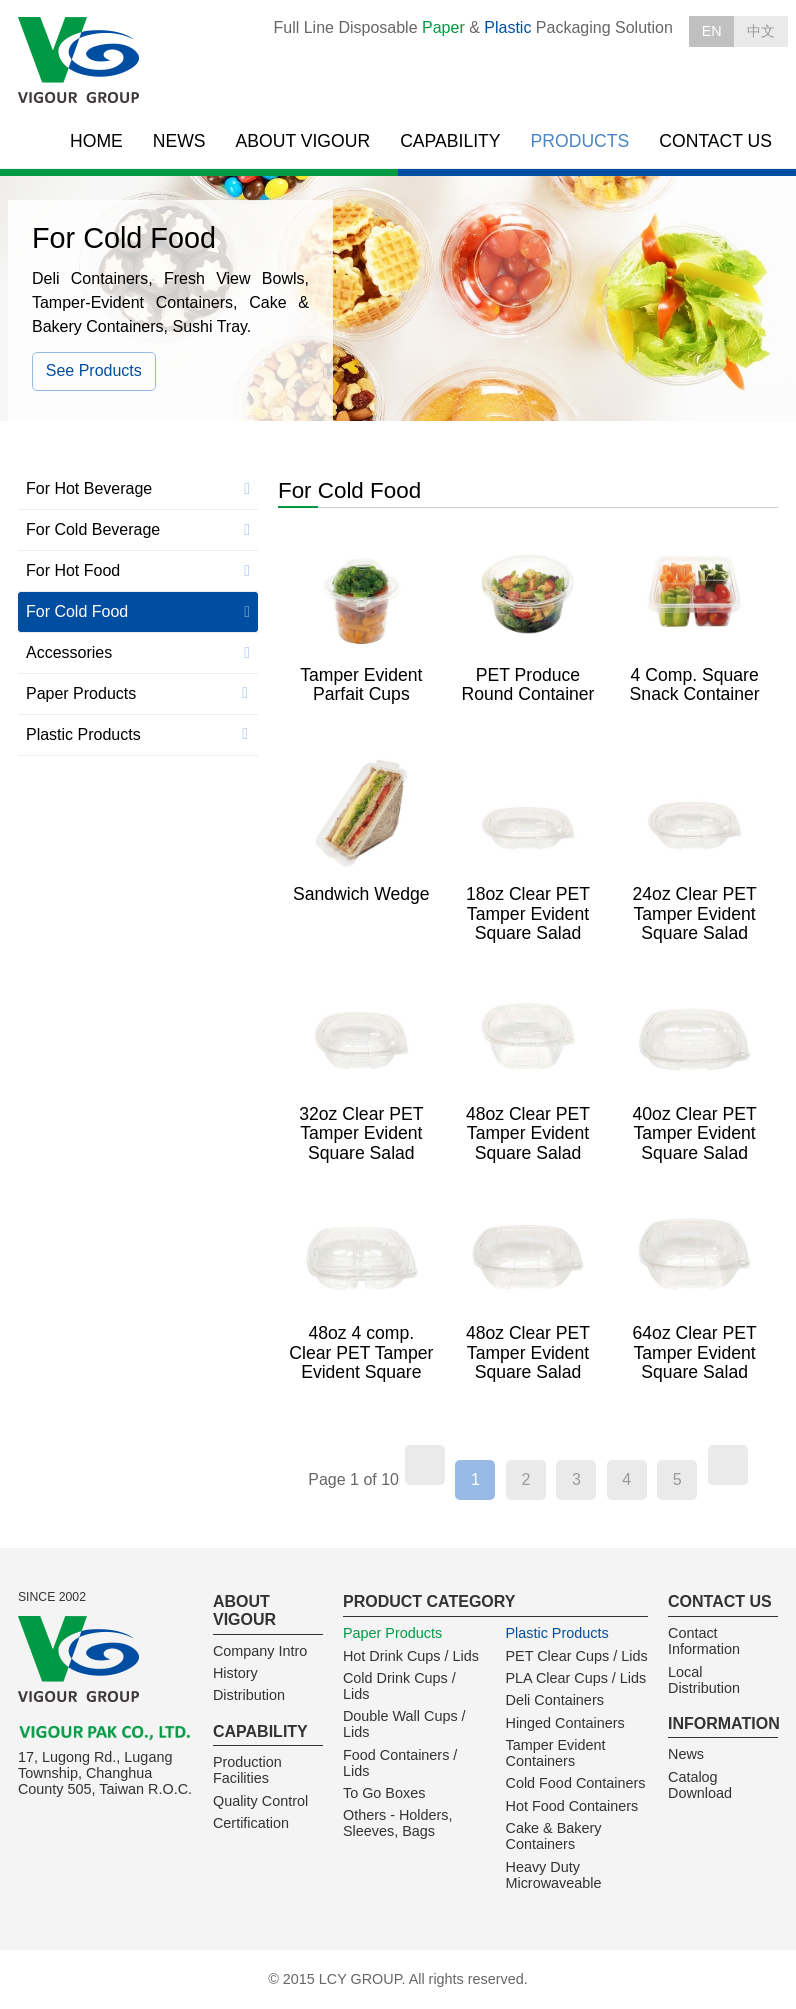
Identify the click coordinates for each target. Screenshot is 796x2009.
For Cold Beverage (93, 529)
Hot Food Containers (571, 1806)
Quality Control (260, 1801)
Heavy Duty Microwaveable (553, 1875)
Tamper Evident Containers (555, 1753)
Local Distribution (704, 1680)
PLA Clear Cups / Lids (575, 1678)
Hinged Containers (564, 1723)
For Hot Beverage (89, 488)
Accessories (69, 652)
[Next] (728, 1465)
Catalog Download (700, 1785)
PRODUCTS (580, 141)
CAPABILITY (450, 141)
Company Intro (260, 1651)
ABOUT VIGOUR (303, 141)
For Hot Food (73, 570)
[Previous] (425, 1465)
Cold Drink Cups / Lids (399, 1686)
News (686, 1754)
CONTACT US (715, 141)
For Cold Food (77, 611)
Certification (251, 1823)
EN (712, 31)
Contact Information (704, 1641)
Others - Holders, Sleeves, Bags (398, 1823)
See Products (94, 370)
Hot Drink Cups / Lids (411, 1656)
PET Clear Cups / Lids (576, 1656)
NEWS (179, 141)
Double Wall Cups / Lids (404, 1724)
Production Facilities (247, 1770)
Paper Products (81, 693)
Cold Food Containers (575, 1783)
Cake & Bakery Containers (553, 1836)
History (235, 1673)
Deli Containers (554, 1700)
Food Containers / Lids (400, 1763)
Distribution (249, 1695)
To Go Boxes (384, 1793)
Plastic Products (83, 734)
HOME (96, 141)
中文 (761, 31)
